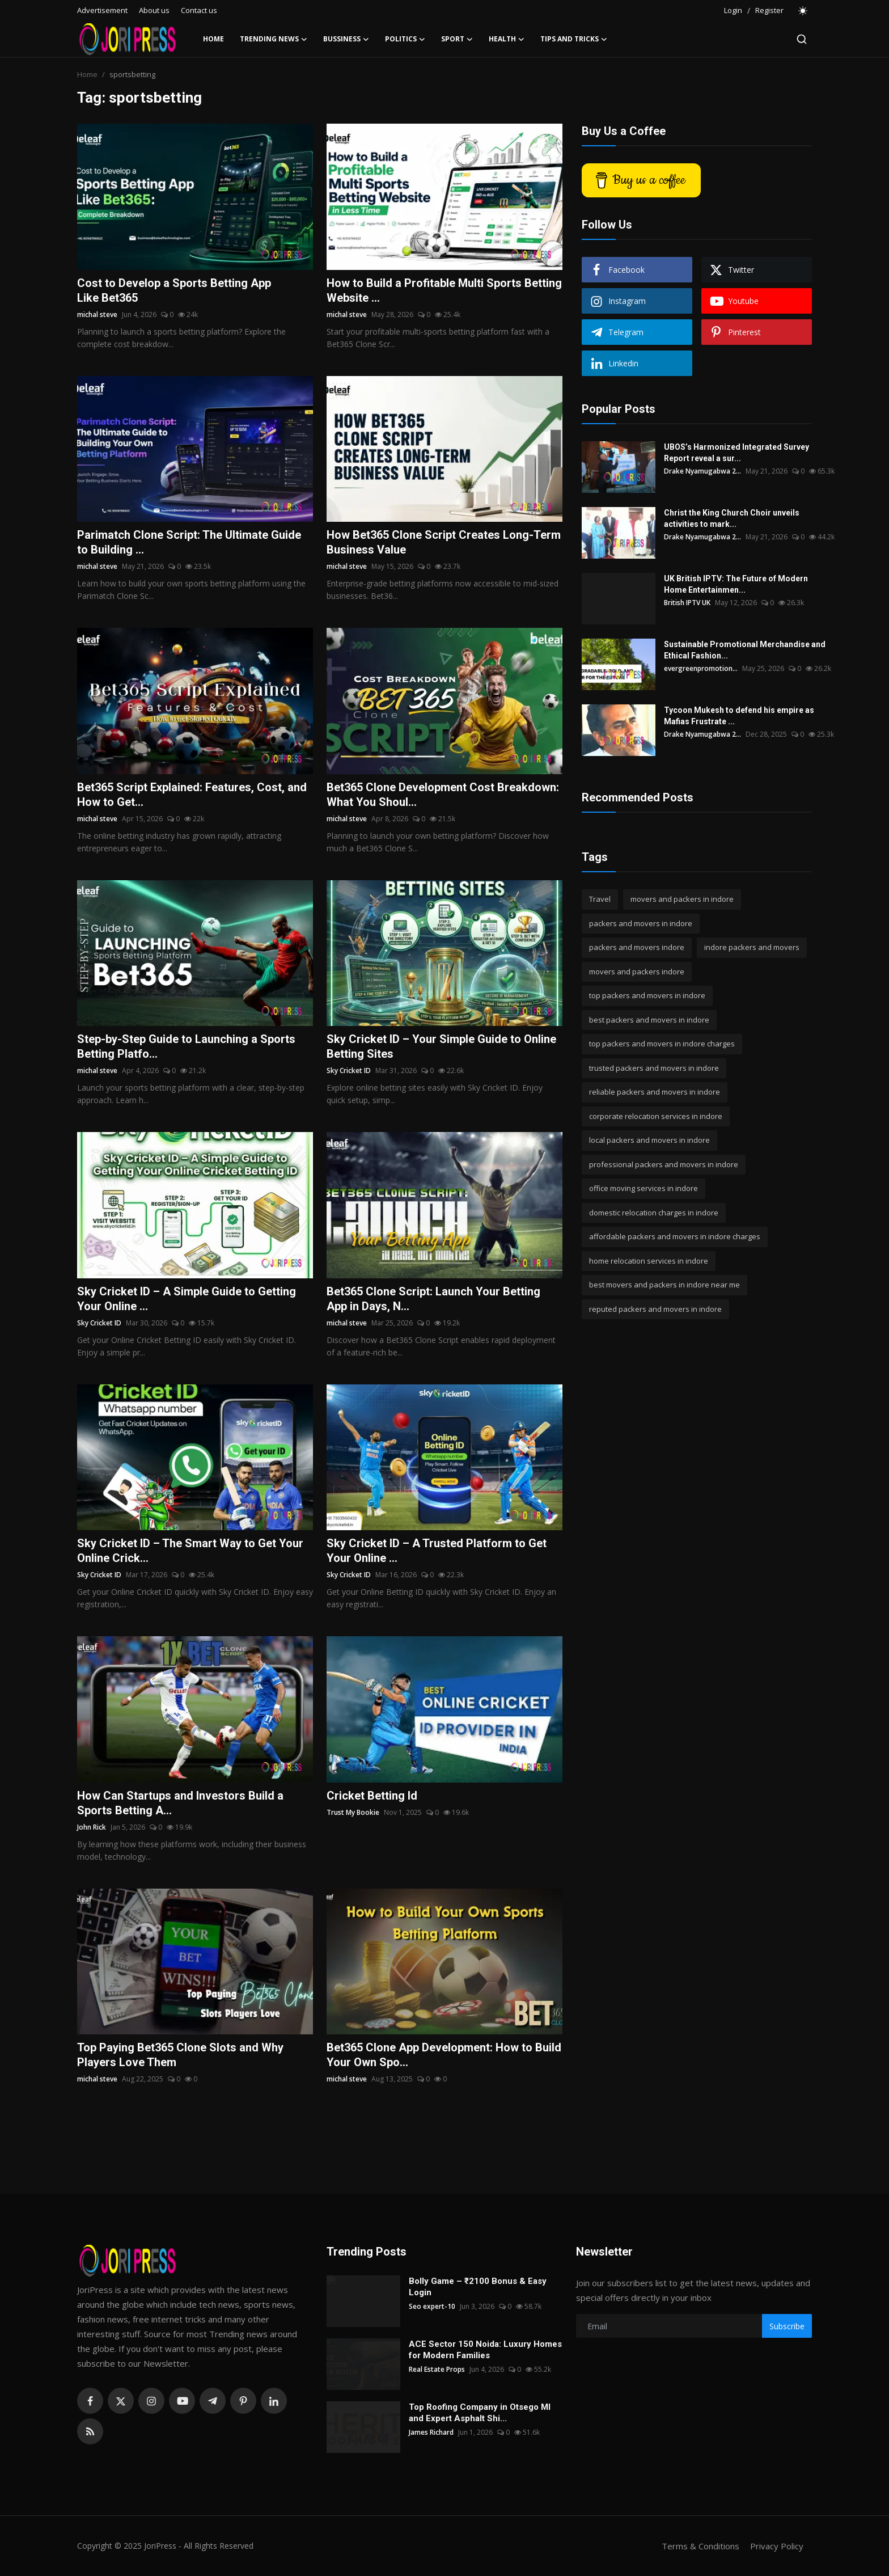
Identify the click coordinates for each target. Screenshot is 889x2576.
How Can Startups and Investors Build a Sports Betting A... (180, 1803)
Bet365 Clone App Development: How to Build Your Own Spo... (444, 2055)
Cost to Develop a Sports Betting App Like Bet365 (174, 290)
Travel (600, 899)
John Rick (91, 1827)
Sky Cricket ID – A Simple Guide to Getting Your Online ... (186, 1299)
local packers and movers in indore (649, 1140)
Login (733, 10)
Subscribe (787, 2326)
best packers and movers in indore (649, 1020)
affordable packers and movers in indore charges (674, 1236)
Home (213, 39)
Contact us (199, 10)
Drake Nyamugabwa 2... (702, 471)
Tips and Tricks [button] (573, 39)
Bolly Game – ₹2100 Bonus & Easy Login (478, 2287)
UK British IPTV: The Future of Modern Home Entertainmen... (736, 584)
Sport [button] (457, 39)
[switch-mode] (803, 10)
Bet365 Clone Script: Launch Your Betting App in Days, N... (433, 1299)
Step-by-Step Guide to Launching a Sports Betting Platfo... (186, 1046)
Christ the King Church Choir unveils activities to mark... (731, 518)
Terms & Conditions (700, 2546)
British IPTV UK (687, 602)
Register (769, 10)
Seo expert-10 (432, 2306)
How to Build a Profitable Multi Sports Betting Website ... (444, 290)
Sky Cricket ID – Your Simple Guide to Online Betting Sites (441, 1046)
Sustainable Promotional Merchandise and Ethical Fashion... (745, 650)
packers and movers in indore (640, 923)
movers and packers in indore (682, 899)
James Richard (431, 2432)
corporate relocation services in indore (655, 1116)
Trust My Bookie (353, 1812)
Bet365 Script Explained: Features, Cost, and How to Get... (192, 794)
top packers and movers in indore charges (662, 1043)
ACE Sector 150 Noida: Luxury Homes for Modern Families (485, 2349)
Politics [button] (405, 39)
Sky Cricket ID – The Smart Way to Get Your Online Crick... (190, 1550)
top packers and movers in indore (647, 995)
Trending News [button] (273, 39)
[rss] (90, 2431)
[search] (801, 39)
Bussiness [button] (346, 39)
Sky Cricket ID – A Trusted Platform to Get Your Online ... (437, 1550)
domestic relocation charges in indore (653, 1212)
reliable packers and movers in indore (654, 1092)
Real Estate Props (437, 2369)
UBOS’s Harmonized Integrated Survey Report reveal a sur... (736, 452)
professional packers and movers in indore (663, 1164)
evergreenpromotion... (701, 668)
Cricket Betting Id (372, 1795)
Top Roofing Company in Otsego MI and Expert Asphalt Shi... (480, 2412)
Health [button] (506, 39)
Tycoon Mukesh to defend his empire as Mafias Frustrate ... (739, 716)
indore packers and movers (751, 947)
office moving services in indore (643, 1188)
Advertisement (102, 10)
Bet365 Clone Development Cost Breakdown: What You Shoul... (443, 794)
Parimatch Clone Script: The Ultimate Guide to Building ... (189, 542)
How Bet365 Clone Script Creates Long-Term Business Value (444, 542)
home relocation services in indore (648, 1261)
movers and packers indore (636, 971)
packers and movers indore (636, 947)
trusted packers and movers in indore (654, 1068)
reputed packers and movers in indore (655, 1309)
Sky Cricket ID (349, 1070)
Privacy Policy (776, 2546)
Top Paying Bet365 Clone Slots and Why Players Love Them (180, 2055)
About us (154, 10)
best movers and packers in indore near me (664, 1284)
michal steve (97, 314)
